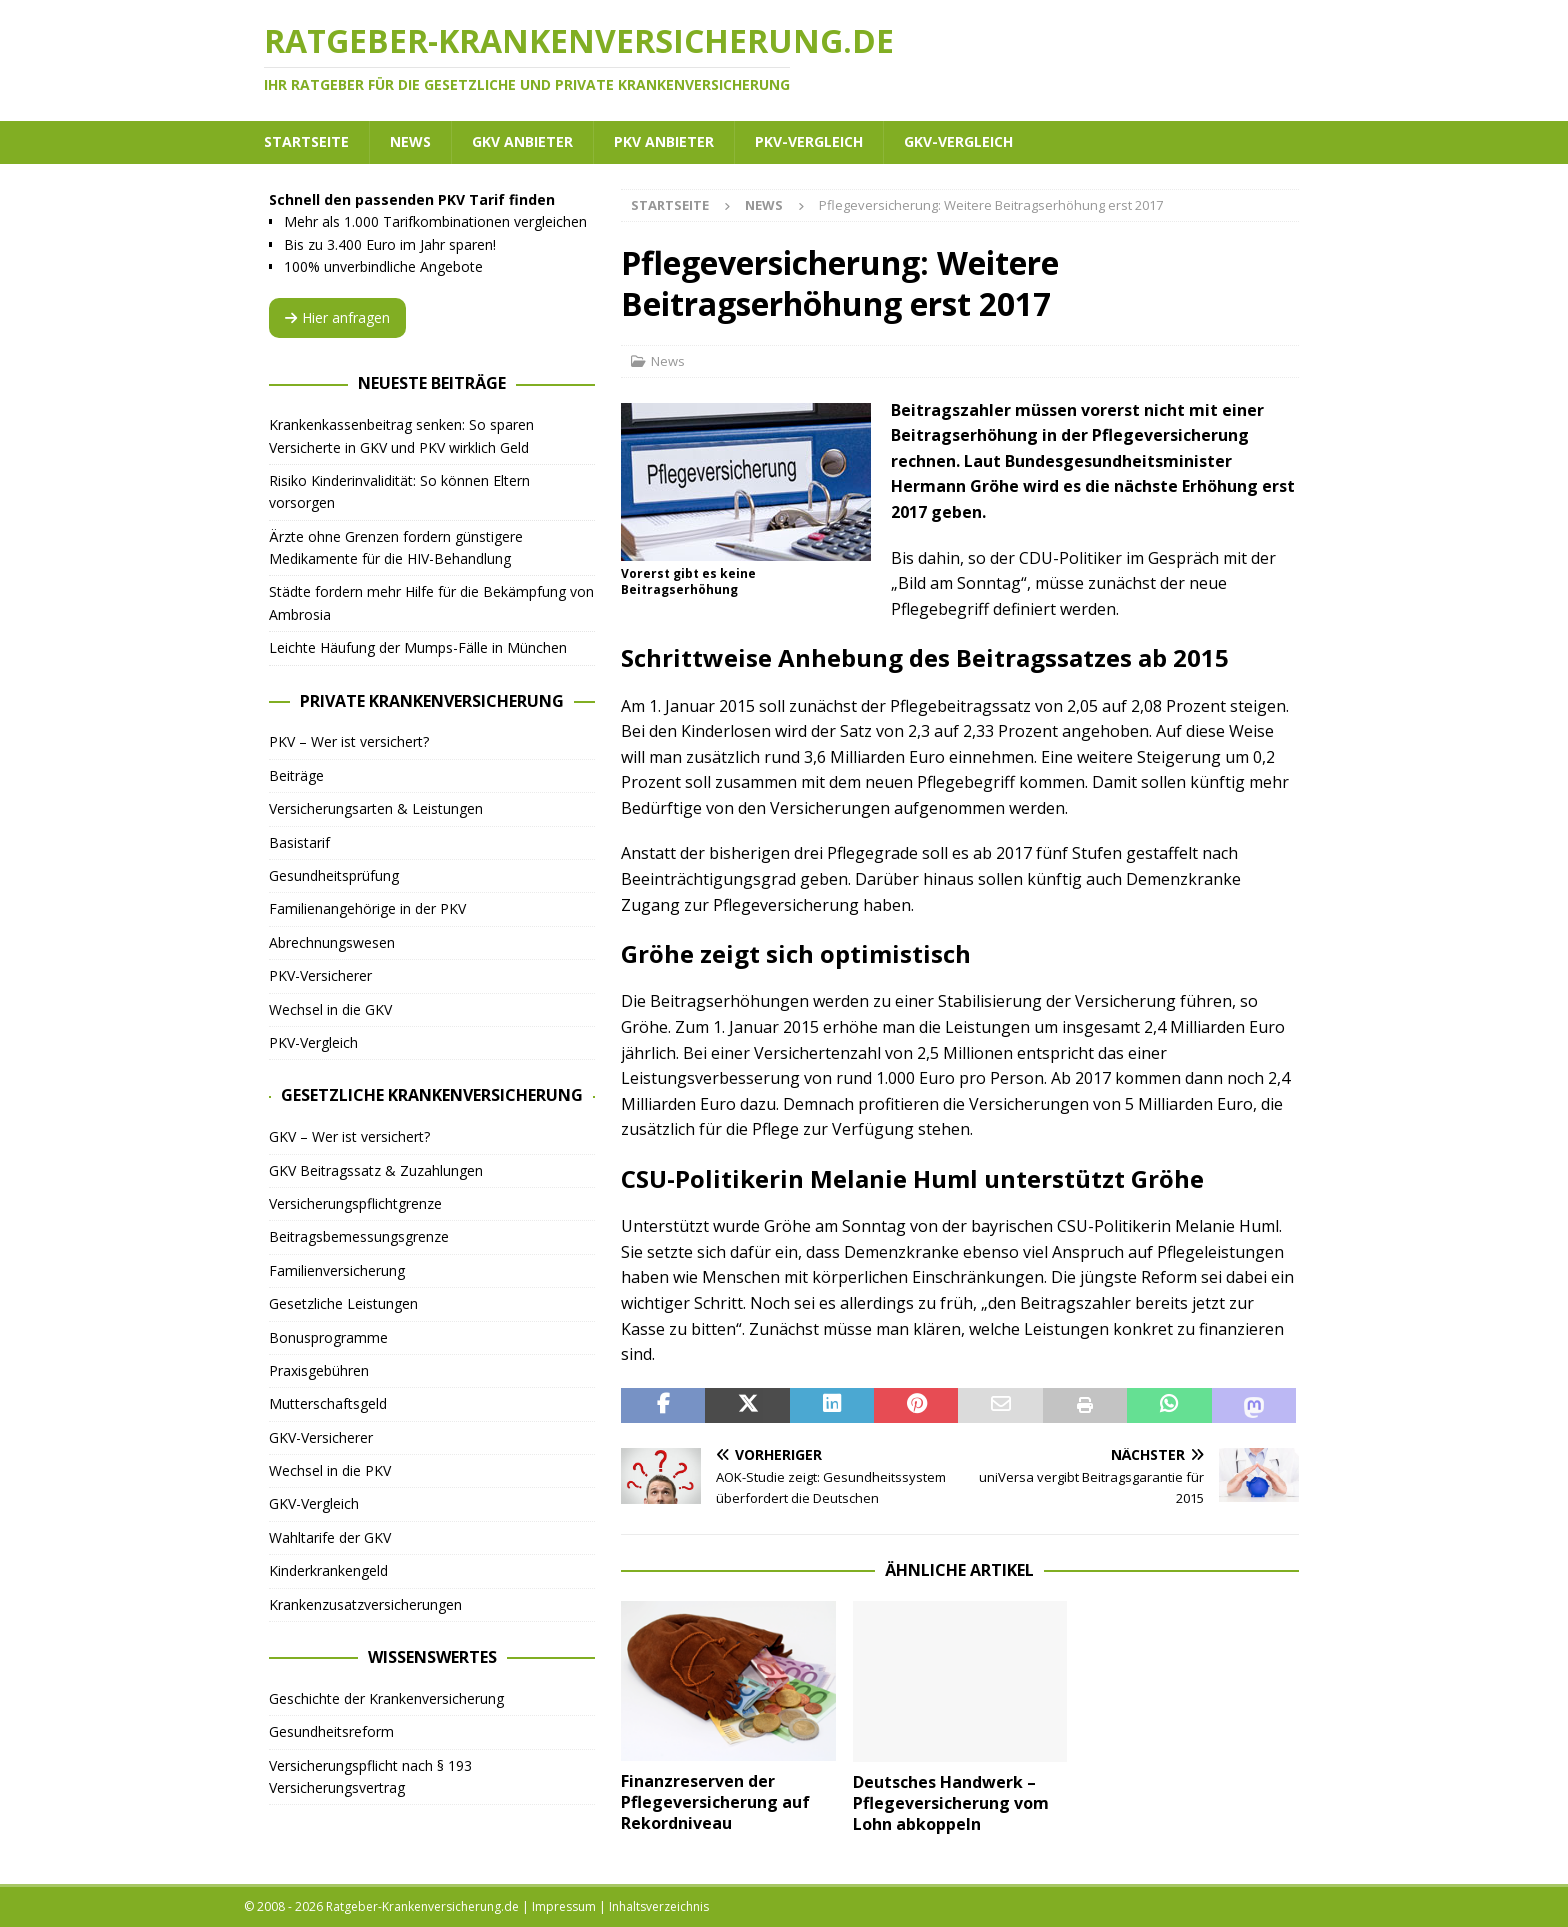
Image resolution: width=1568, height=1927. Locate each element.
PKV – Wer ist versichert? (349, 741)
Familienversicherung (337, 1270)
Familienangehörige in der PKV (367, 908)
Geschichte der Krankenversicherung (386, 1698)
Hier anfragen (337, 317)
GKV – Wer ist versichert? (349, 1136)
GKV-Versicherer (321, 1437)
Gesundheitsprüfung (334, 875)
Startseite (306, 141)
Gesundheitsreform (331, 1731)
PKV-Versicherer (320, 975)
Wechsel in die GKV (330, 1009)
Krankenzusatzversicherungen (365, 1604)
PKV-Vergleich (809, 141)
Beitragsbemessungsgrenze (359, 1236)
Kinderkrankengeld (328, 1570)
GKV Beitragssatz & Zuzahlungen (376, 1170)
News (410, 141)
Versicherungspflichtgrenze (355, 1203)
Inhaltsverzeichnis (659, 1906)
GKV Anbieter (522, 141)
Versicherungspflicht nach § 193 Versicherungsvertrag (370, 1776)
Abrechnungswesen (332, 942)
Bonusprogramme (328, 1337)
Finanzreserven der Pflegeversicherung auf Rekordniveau (715, 1802)
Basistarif (299, 842)
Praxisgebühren (319, 1370)
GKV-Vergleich (958, 141)
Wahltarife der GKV (330, 1537)
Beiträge (296, 775)
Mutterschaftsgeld (328, 1403)
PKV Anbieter (664, 141)
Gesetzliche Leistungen (343, 1303)
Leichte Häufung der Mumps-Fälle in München (418, 647)
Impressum (564, 1906)
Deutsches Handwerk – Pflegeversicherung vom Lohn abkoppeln (951, 1803)
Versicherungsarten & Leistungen (376, 808)
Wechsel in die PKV (330, 1470)
